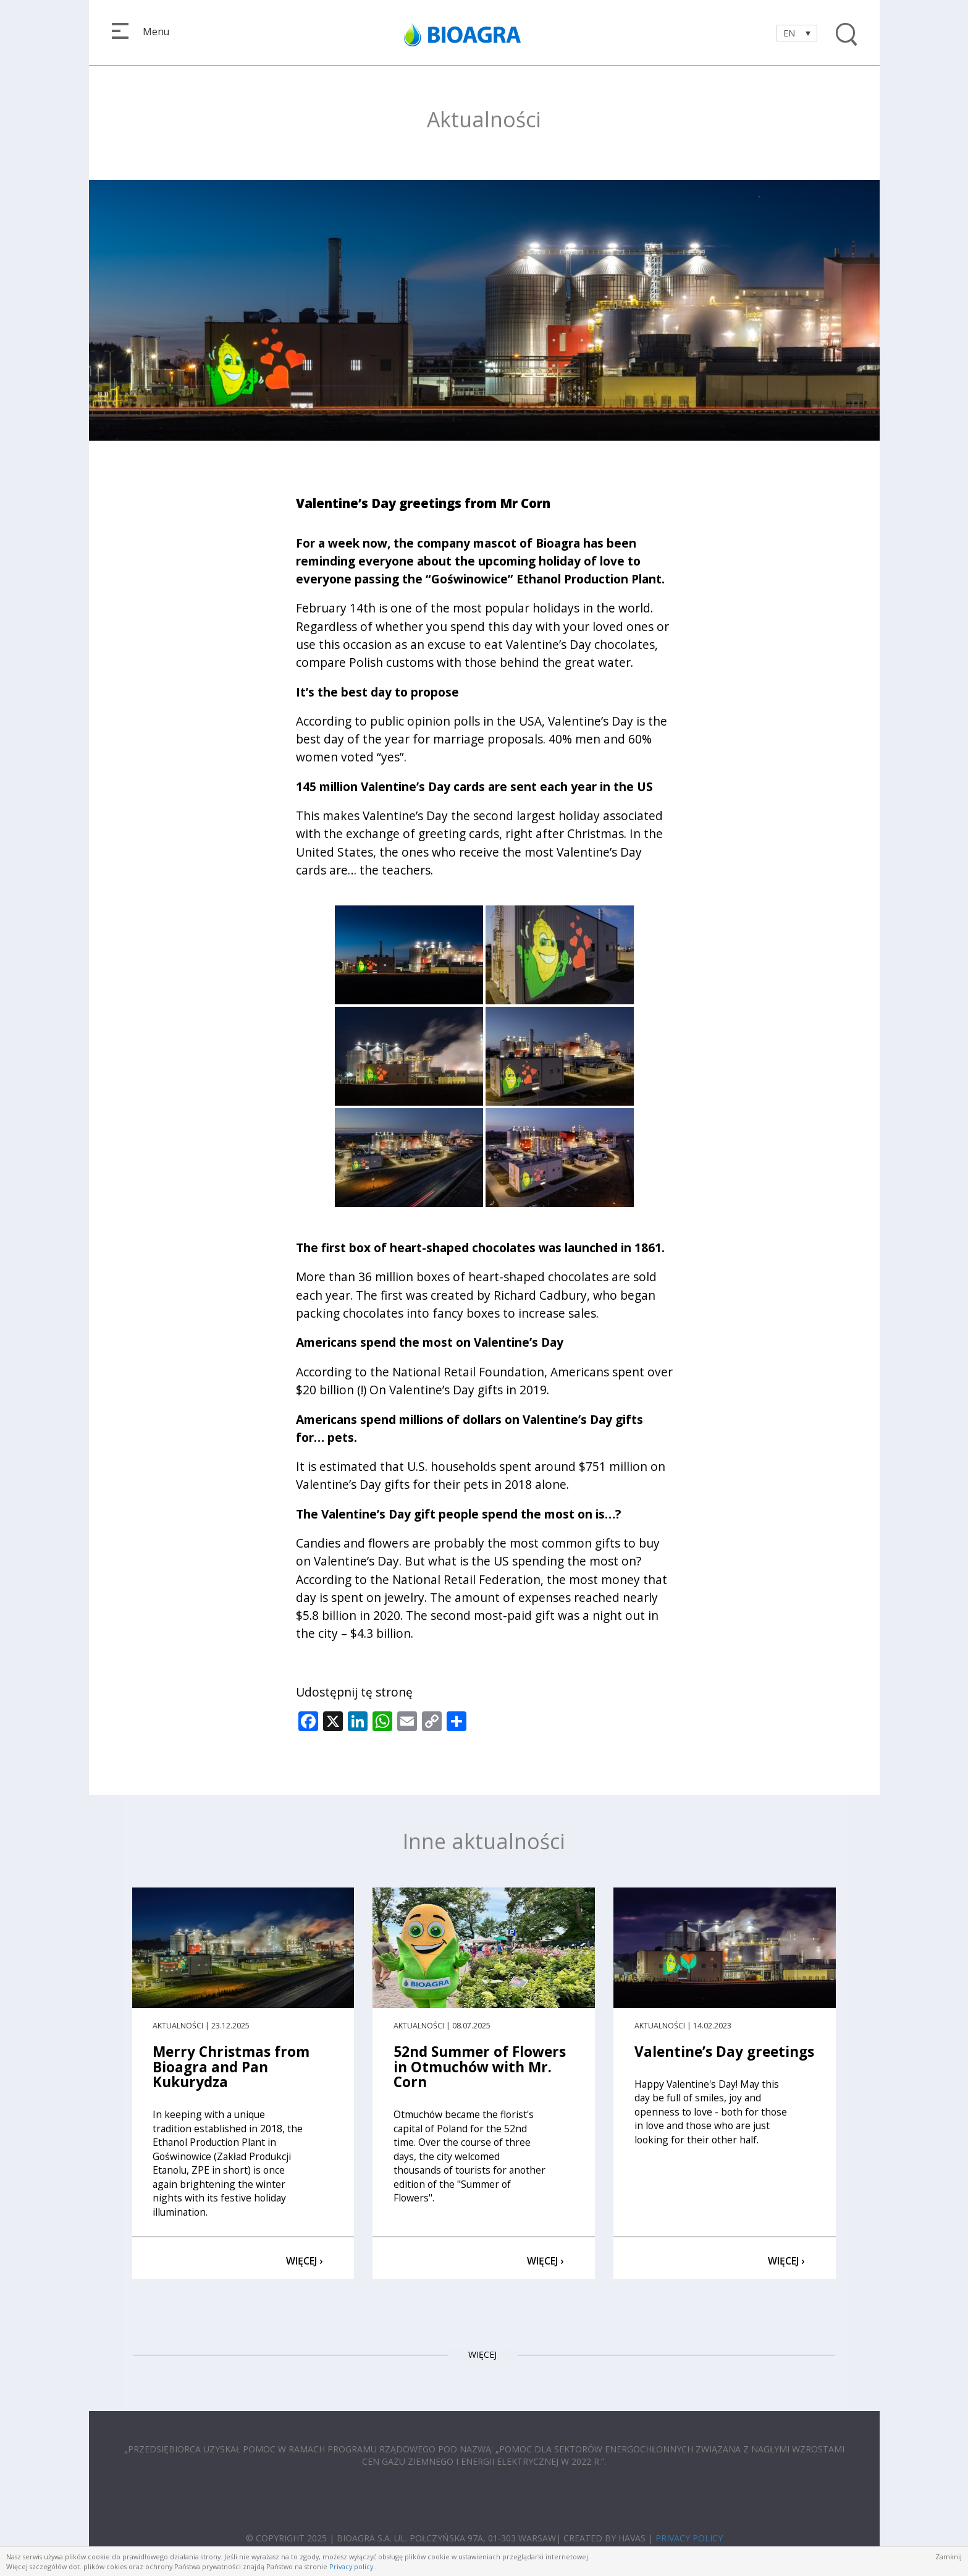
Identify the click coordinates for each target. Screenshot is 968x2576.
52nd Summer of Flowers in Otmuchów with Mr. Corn (480, 2067)
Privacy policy (351, 2566)
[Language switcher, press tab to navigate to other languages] (797, 33)
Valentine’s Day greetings (724, 2051)
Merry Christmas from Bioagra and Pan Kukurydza (231, 2067)
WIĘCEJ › (304, 2261)
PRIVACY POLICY (689, 2538)
